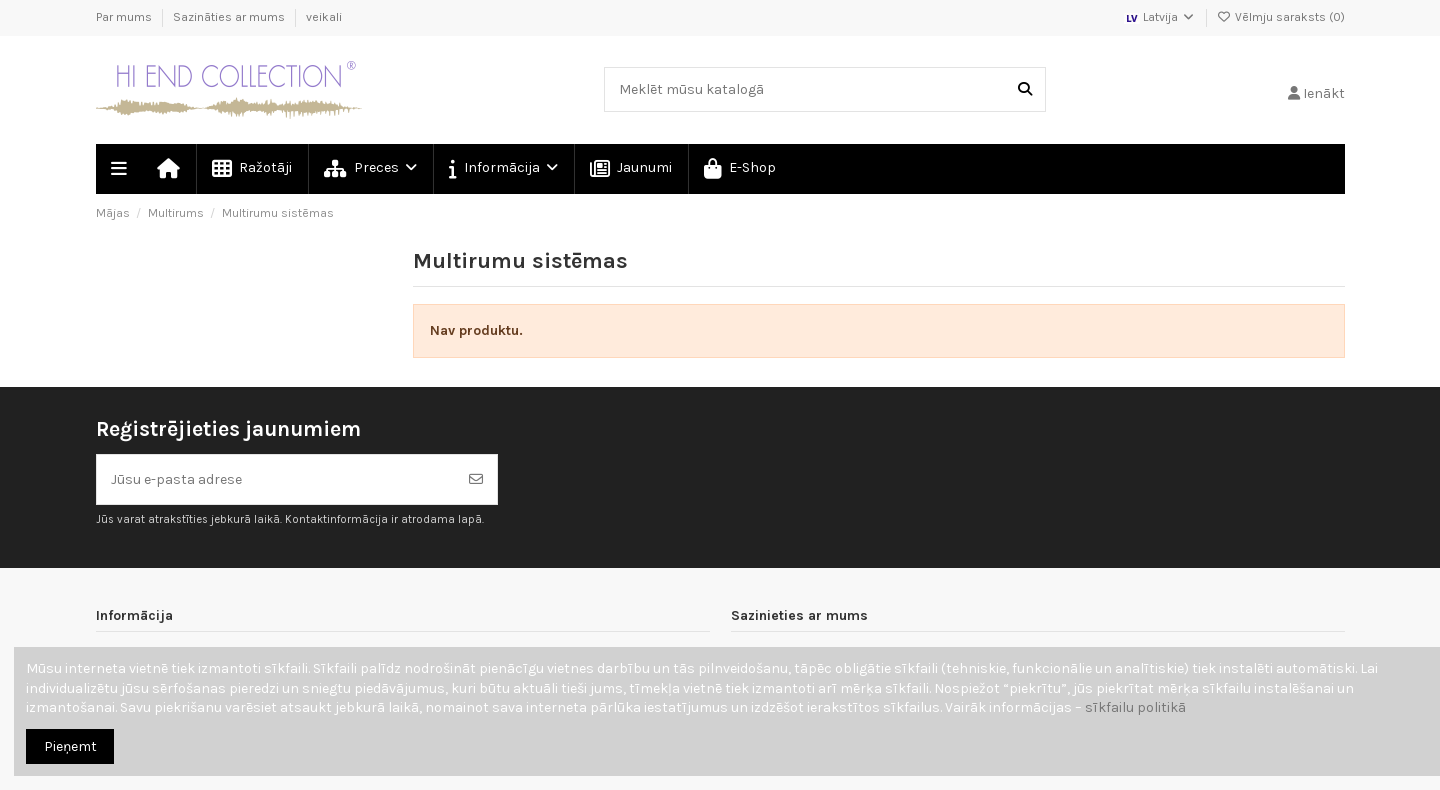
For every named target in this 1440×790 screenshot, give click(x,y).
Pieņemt (70, 746)
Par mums (125, 17)
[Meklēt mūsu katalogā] (1025, 89)
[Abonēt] (476, 479)
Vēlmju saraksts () (1281, 17)
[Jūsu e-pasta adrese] (276, 479)
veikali (324, 17)
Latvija (1160, 17)
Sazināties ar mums (230, 17)
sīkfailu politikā (1135, 707)
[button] (502, 169)
